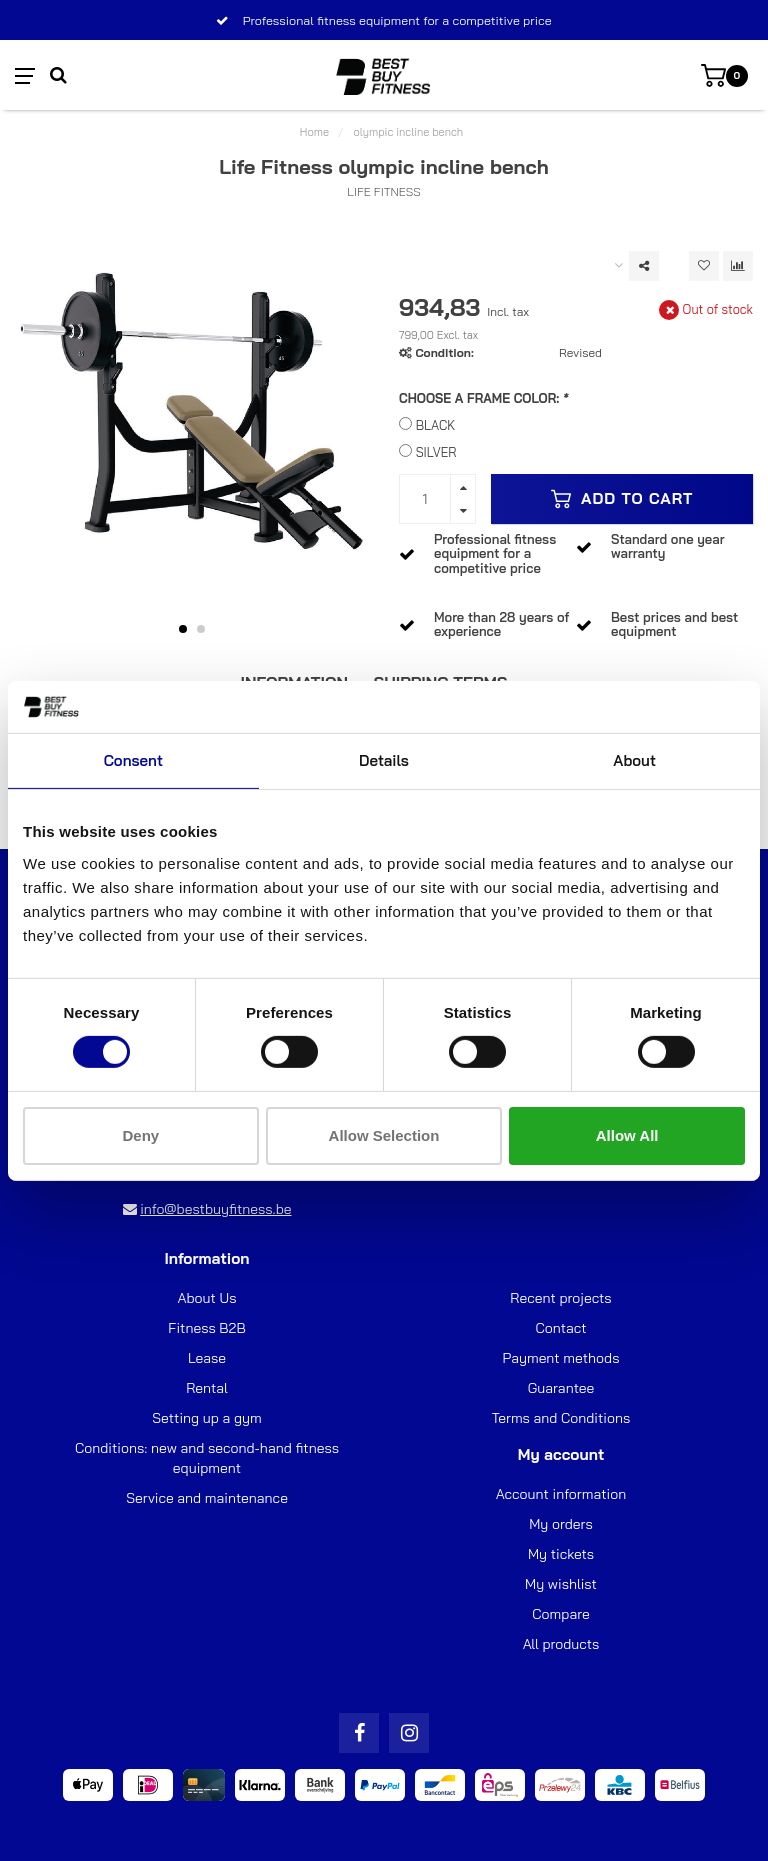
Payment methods (561, 1358)
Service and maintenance (207, 1498)
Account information (561, 1494)
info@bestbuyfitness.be (215, 1209)
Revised (580, 352)
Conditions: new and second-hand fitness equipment (207, 1458)
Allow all (627, 1135)
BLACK (436, 425)
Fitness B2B (206, 1328)
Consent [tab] (133, 760)
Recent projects (560, 1298)
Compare (560, 1614)
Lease (207, 1358)
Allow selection (384, 1135)
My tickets (561, 1554)
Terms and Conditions (561, 1418)
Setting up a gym (206, 1418)
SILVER (436, 452)
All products (561, 1644)
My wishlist (561, 1584)
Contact (561, 1328)
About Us (206, 1298)
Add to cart (622, 499)
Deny (140, 1135)
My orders (561, 1524)
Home (314, 132)
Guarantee (561, 1388)
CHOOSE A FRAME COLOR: (484, 398)
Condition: (444, 352)
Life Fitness (383, 191)
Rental (207, 1388)
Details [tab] (384, 760)
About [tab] (634, 760)
